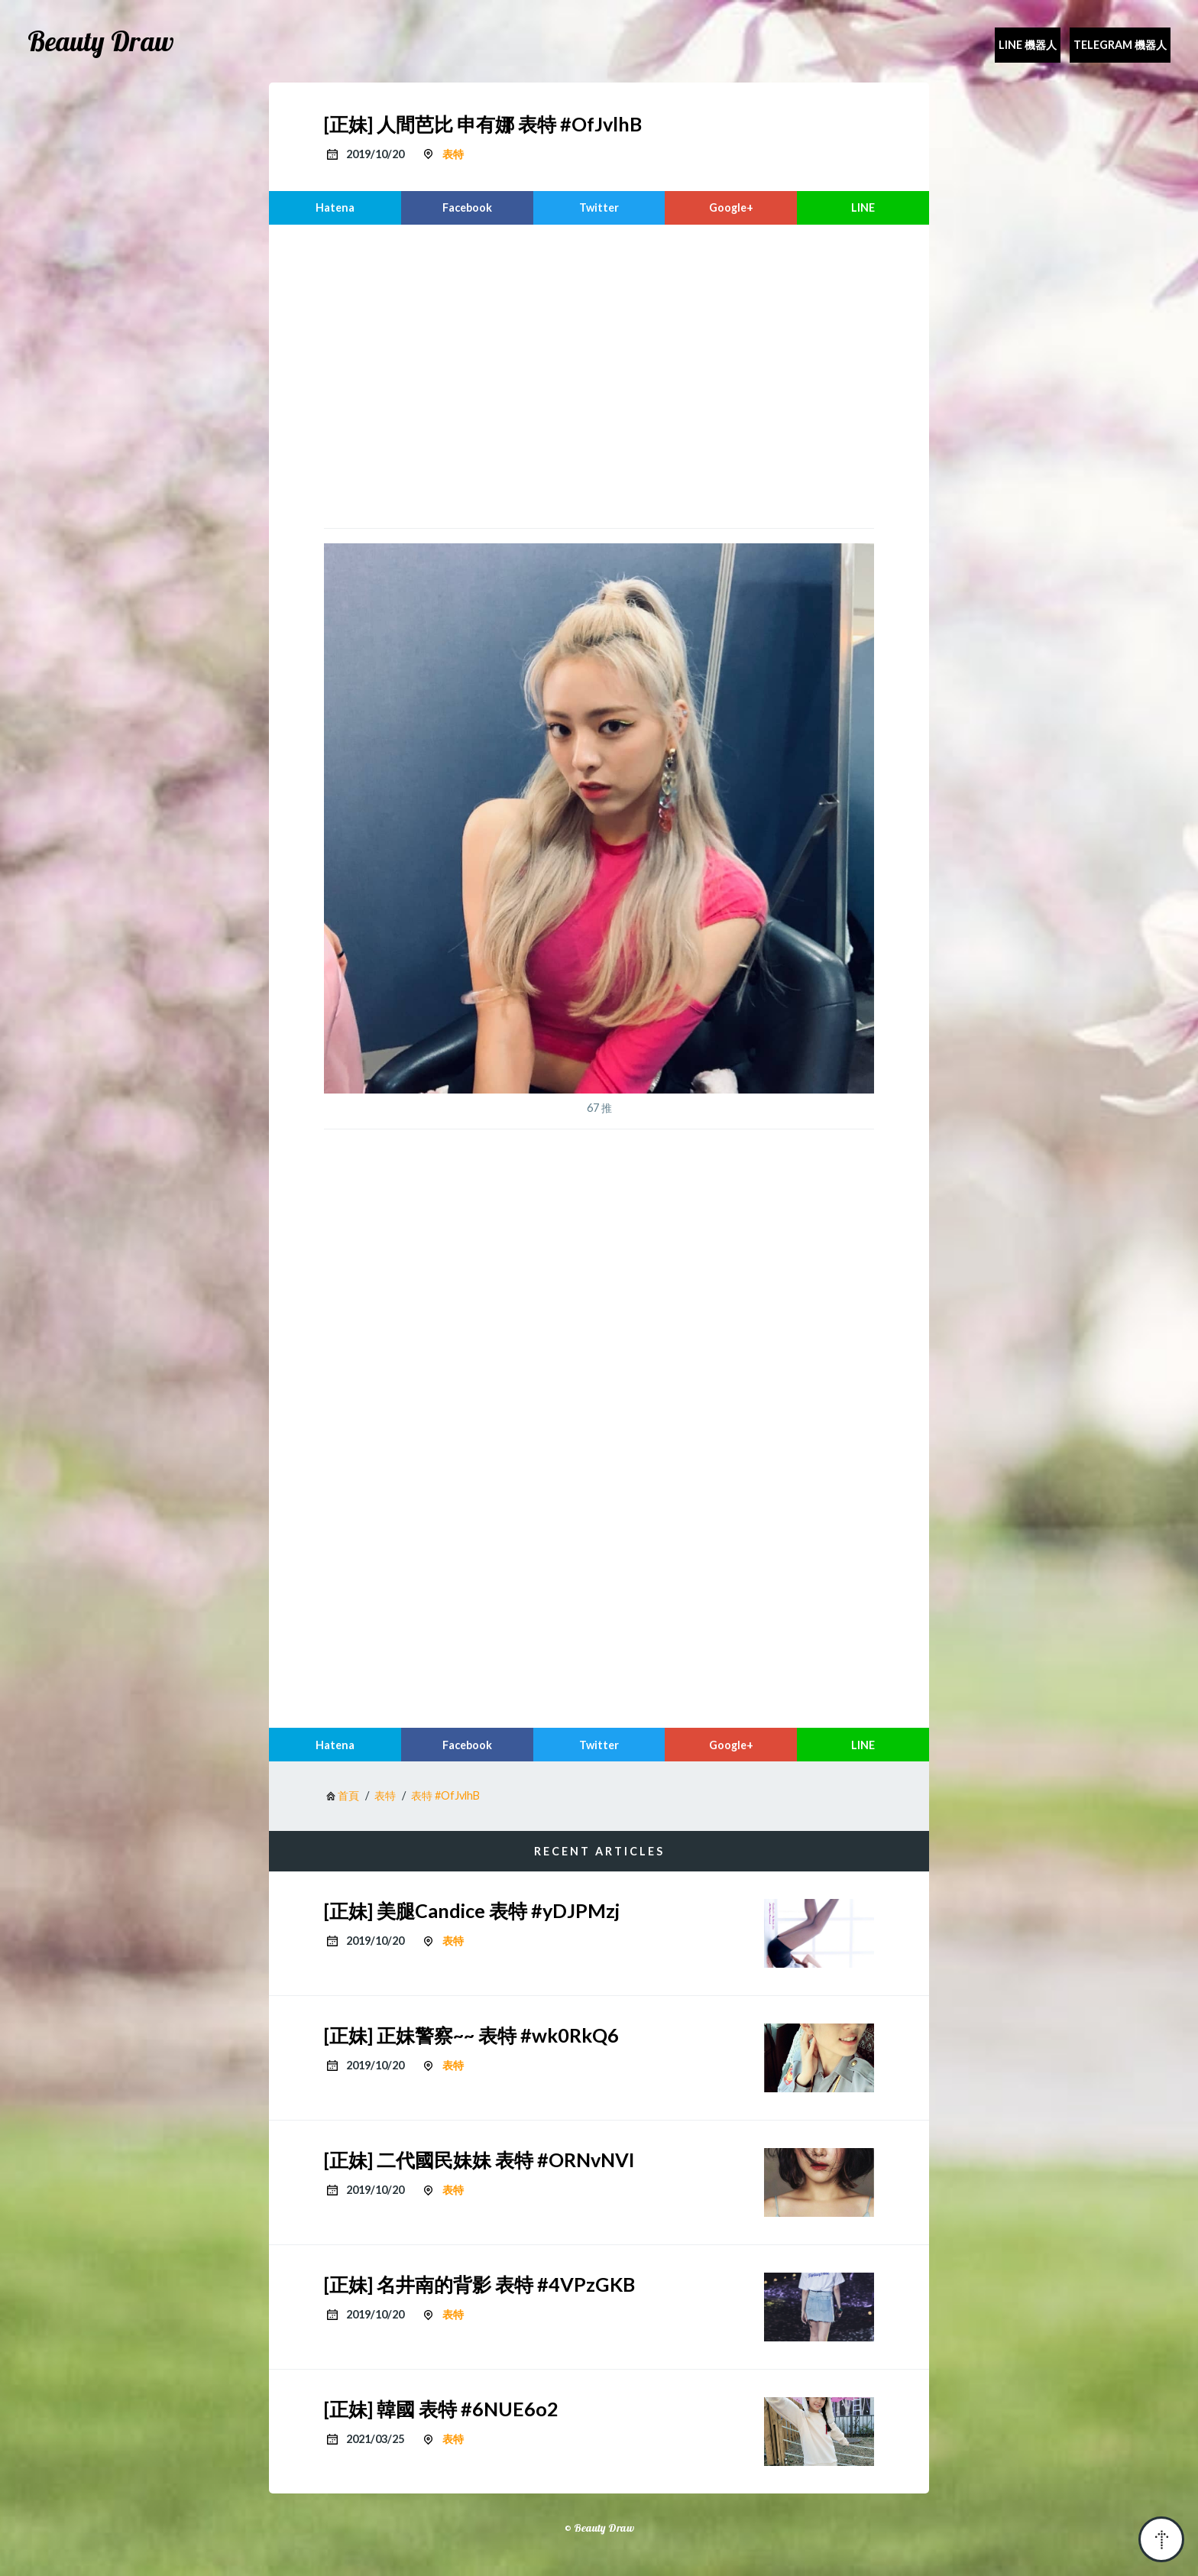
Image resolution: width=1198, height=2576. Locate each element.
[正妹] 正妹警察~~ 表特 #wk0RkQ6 (471, 2035)
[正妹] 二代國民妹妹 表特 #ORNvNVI (479, 2159)
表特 (453, 153)
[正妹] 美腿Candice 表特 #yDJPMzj (472, 1910)
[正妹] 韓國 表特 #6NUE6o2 (441, 2408)
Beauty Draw (101, 41)
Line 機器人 (1028, 44)
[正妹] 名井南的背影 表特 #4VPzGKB (479, 2284)
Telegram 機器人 (1120, 44)
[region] (599, 374)
